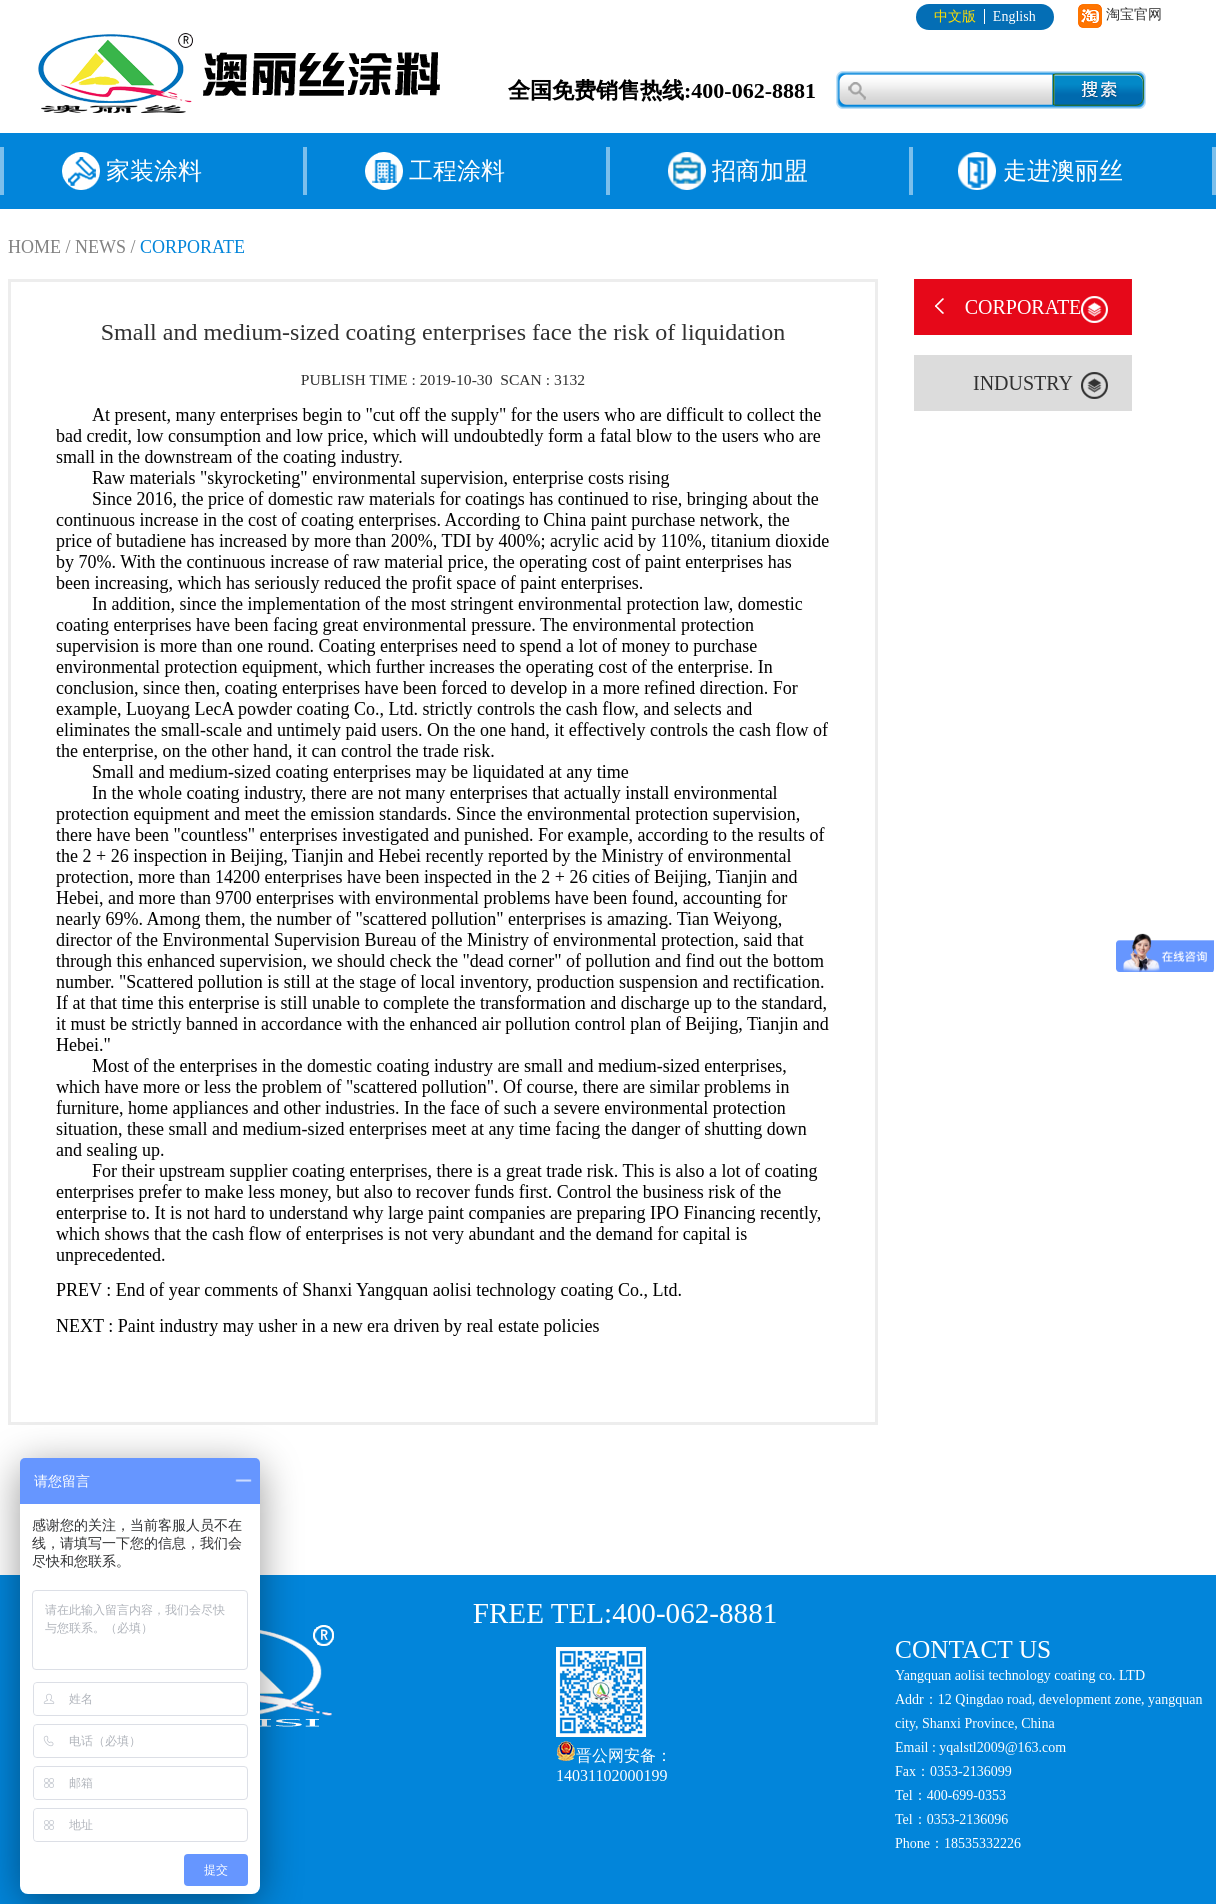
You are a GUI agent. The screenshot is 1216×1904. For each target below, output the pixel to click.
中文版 (955, 16)
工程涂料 (457, 171)
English (1014, 16)
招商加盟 (760, 171)
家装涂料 (154, 171)
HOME (34, 247)
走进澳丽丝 (1063, 171)
